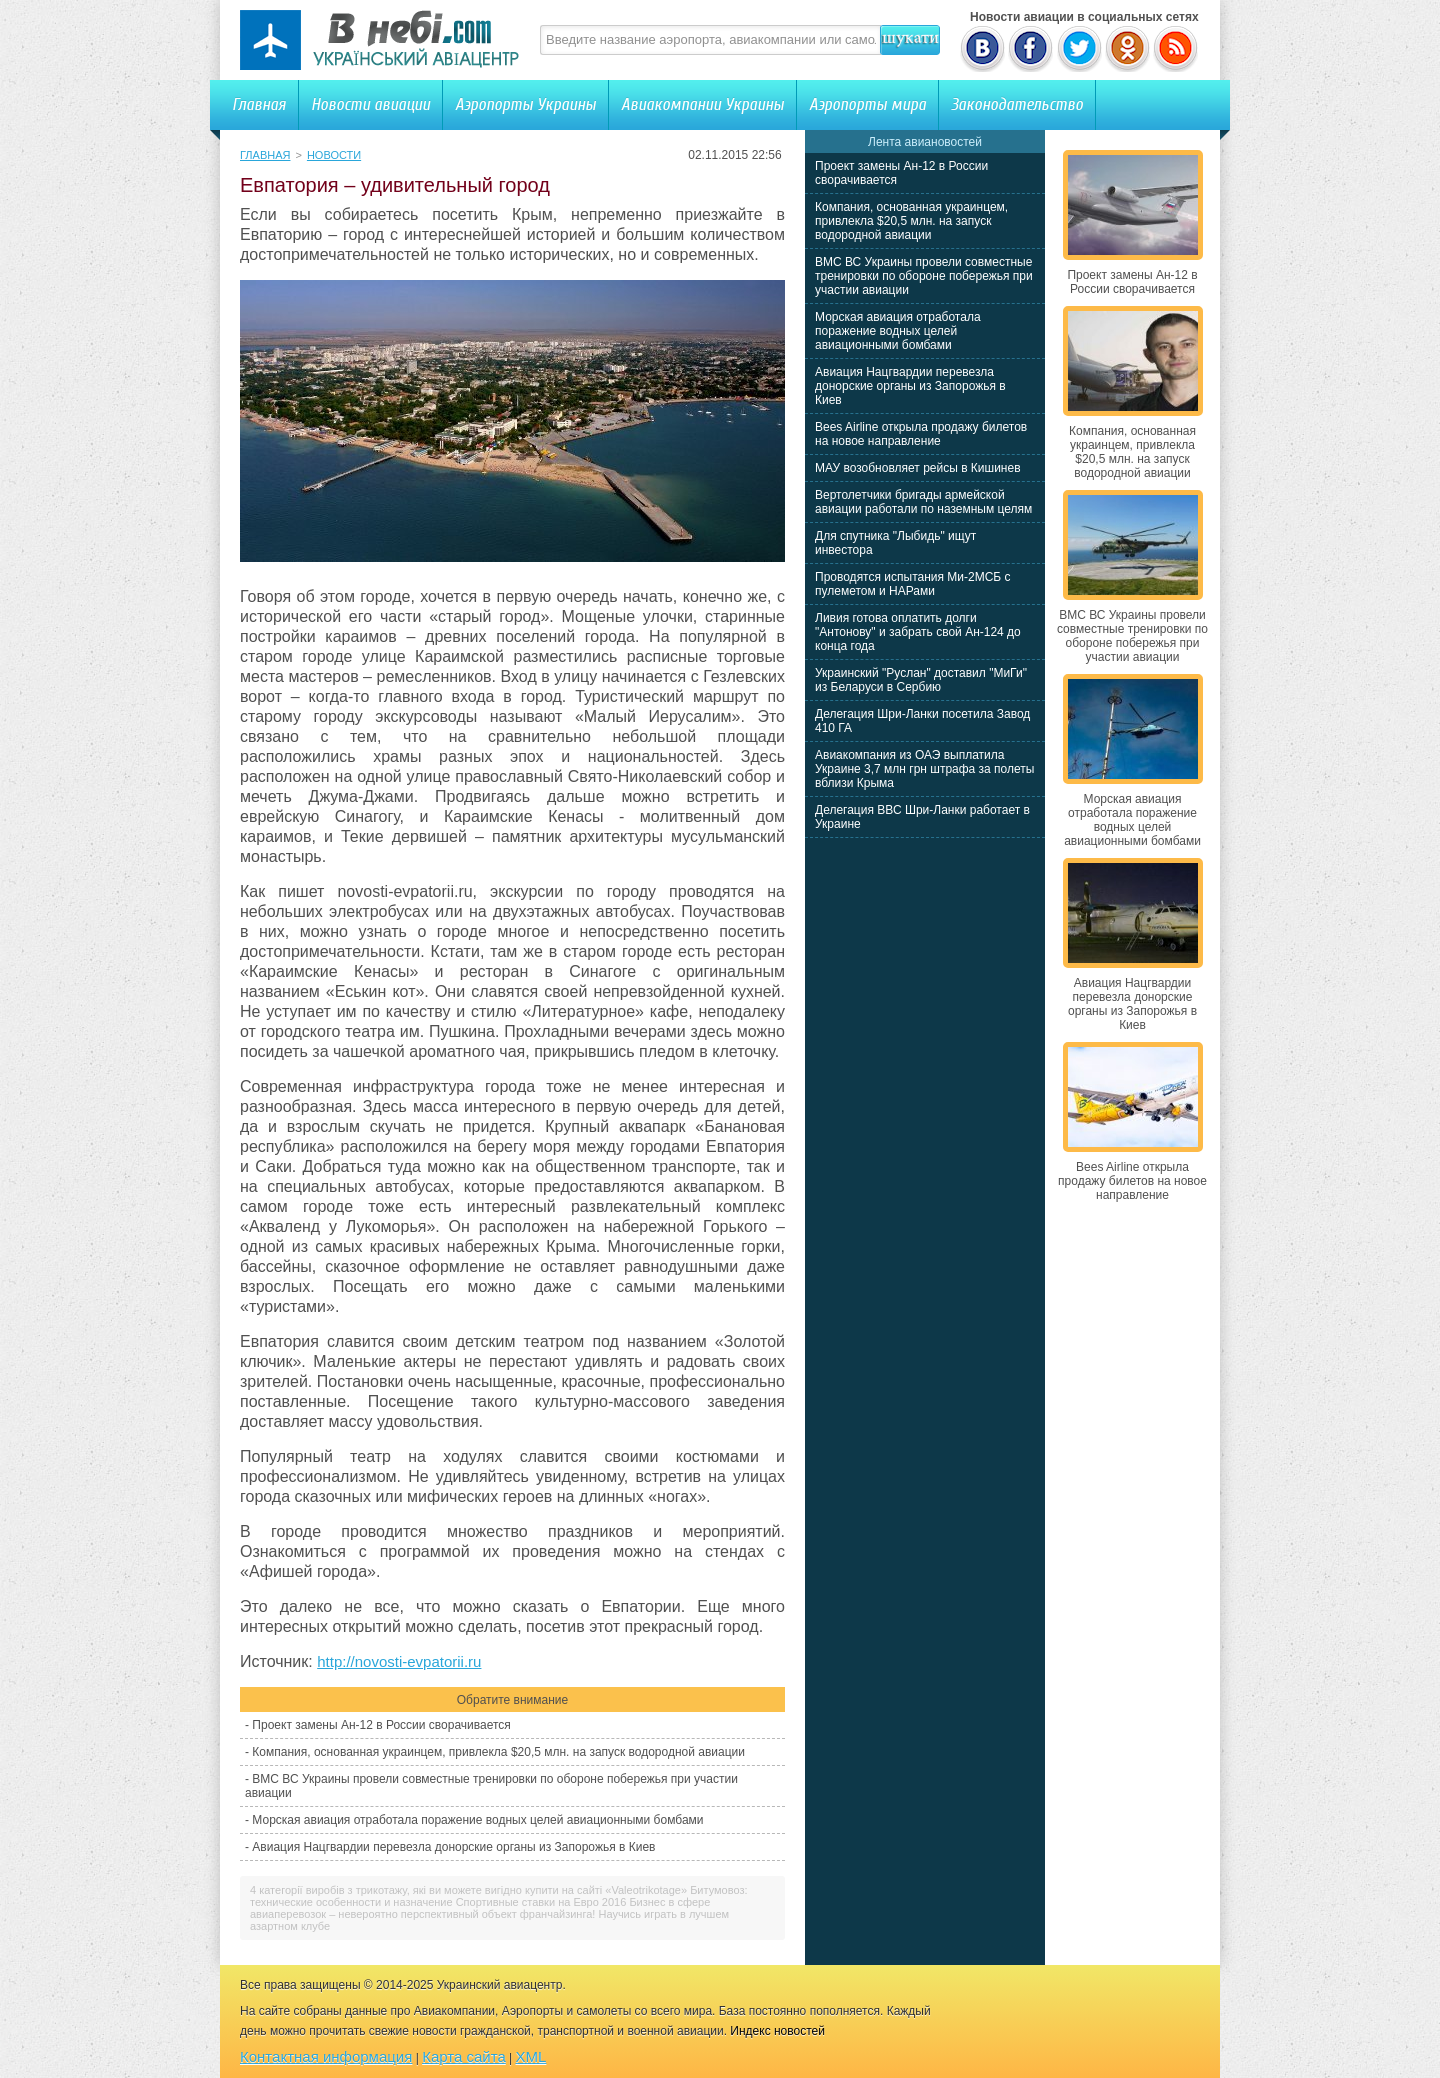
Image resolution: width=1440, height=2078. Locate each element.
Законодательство (1017, 104)
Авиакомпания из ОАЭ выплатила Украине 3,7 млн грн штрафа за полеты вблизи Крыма (924, 769)
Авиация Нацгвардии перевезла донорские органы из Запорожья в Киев (453, 1847)
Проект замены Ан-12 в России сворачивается (381, 1725)
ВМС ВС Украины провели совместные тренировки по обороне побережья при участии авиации (924, 276)
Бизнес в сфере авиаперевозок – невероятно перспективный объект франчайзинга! (480, 1908)
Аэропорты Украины (525, 104)
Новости (334, 155)
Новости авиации (370, 104)
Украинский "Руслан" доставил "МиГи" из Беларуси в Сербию (921, 680)
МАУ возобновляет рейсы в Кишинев (918, 468)
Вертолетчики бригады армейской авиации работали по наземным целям (923, 502)
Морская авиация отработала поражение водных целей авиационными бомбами (477, 1820)
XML (531, 2056)
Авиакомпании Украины (702, 104)
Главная (259, 104)
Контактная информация (326, 2056)
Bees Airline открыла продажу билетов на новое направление (921, 434)
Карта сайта (464, 2056)
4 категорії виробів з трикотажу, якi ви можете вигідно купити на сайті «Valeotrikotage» (468, 1890)
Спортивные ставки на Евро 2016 (541, 1902)
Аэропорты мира (867, 104)
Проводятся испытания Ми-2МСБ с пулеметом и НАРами (913, 584)
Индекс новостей (777, 2031)
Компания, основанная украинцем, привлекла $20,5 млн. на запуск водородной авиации (498, 1752)
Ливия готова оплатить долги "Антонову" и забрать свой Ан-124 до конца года (918, 632)
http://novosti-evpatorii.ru (399, 1661)
